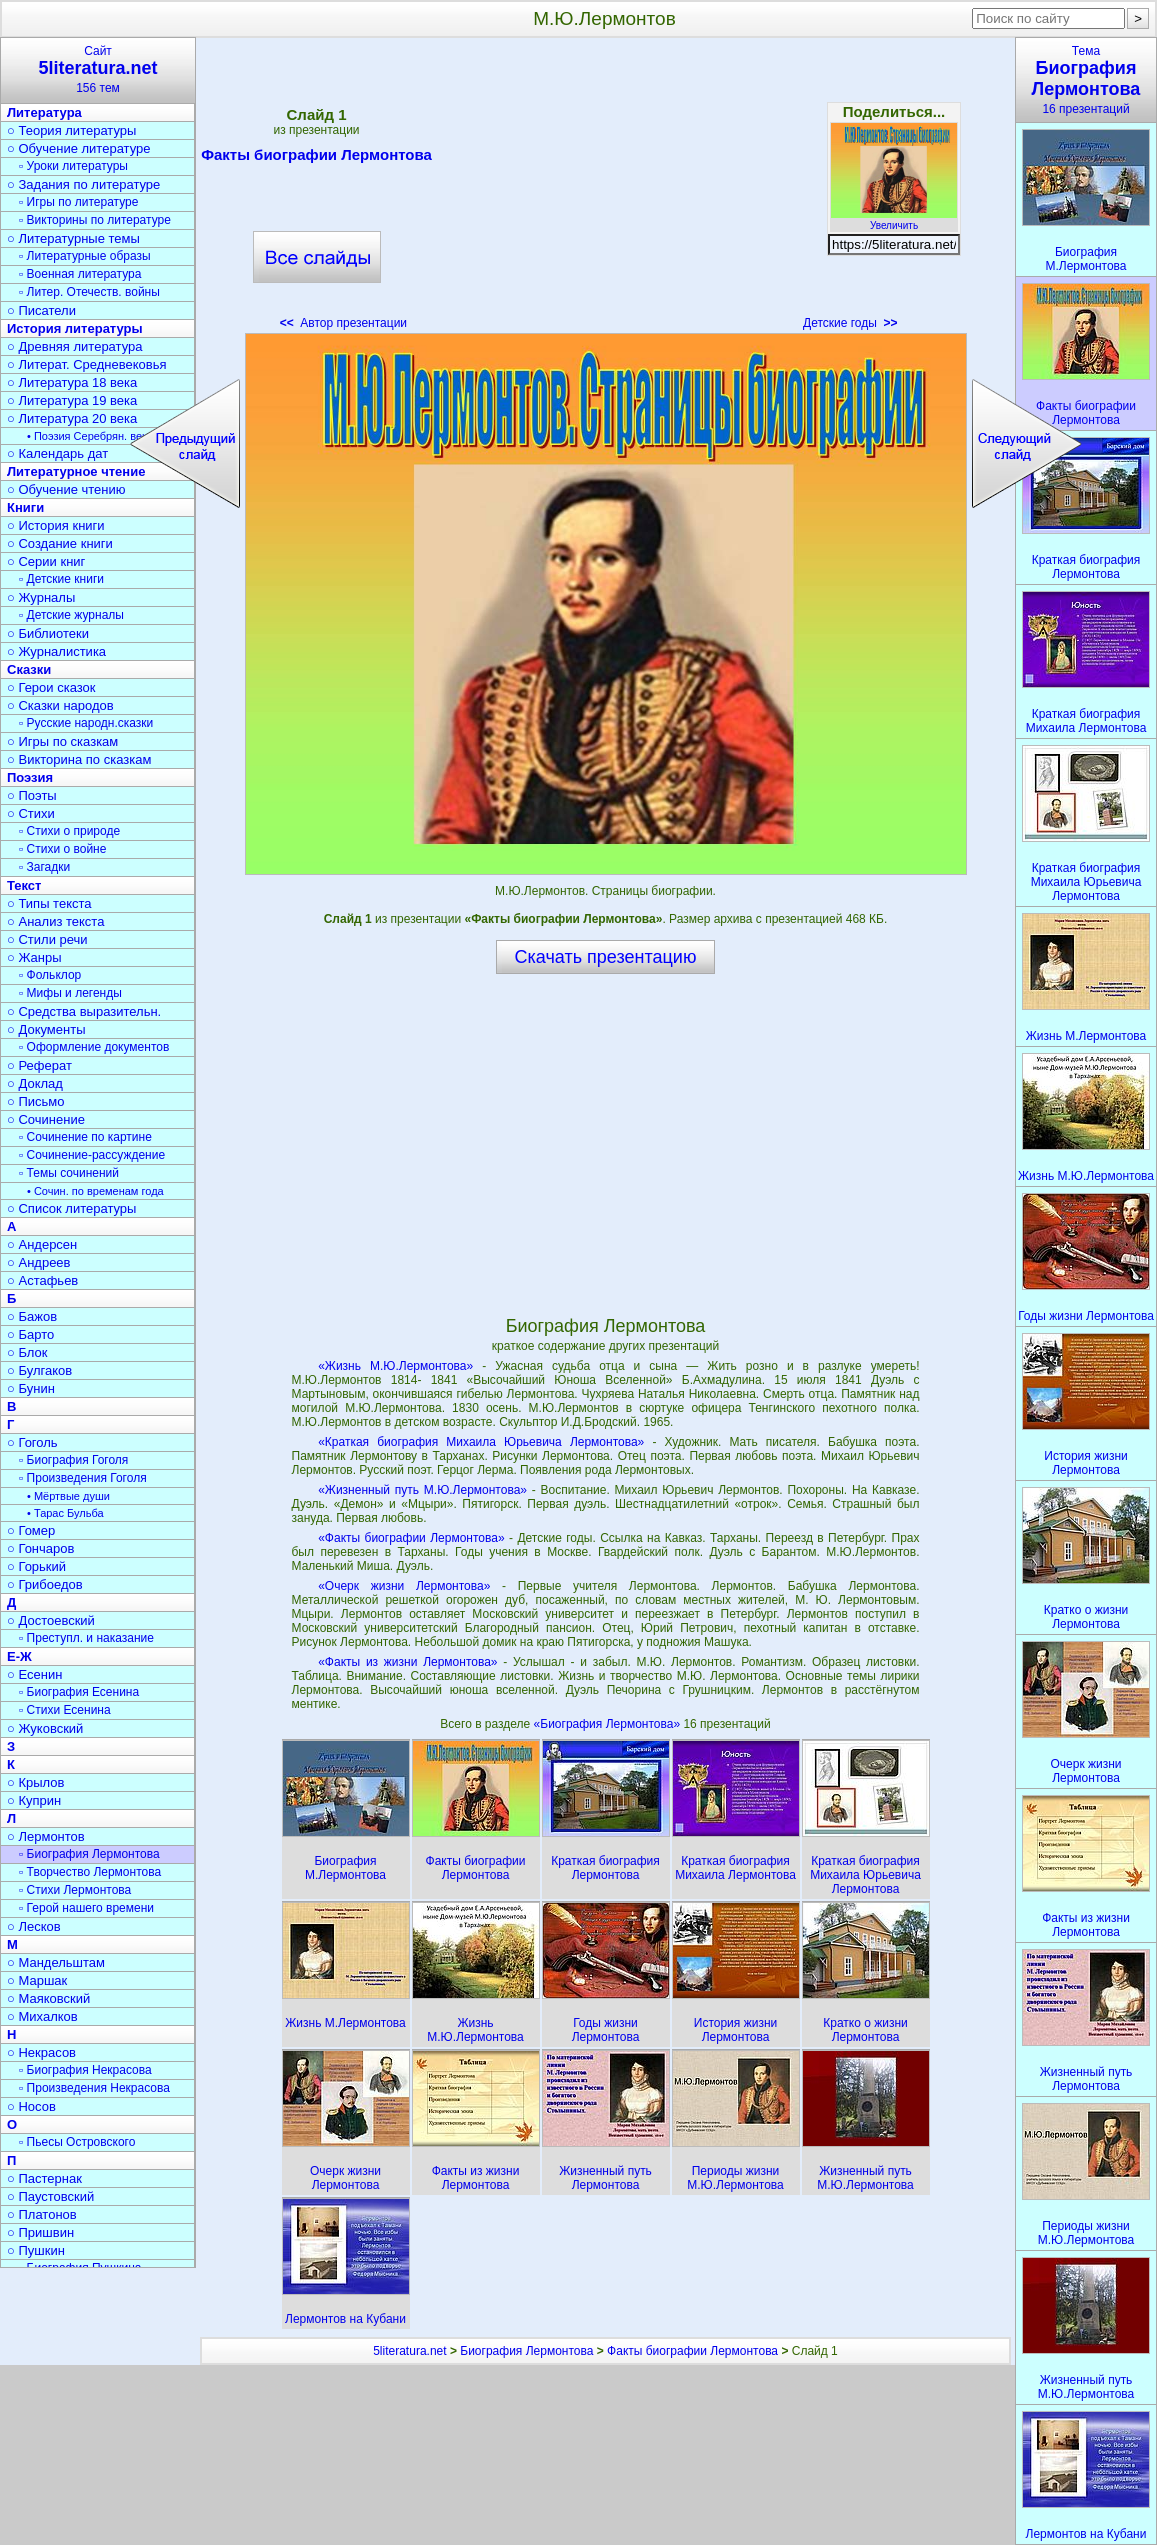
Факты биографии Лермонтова (316, 158)
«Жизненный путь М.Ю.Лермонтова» (422, 1490)
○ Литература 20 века (72, 418)
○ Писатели (41, 310)
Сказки (29, 669)
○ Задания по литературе (83, 184)
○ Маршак (37, 1980)
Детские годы (850, 323)
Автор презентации (343, 323)
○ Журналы (41, 597)
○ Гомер (31, 1530)
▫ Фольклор (50, 975)
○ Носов (31, 2106)
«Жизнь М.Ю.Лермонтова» (395, 1366)
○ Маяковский (48, 1998)
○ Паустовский (50, 2196)
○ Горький (36, 1566)
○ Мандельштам (56, 1962)
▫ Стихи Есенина (65, 1710)
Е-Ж (19, 1656)
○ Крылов (35, 1782)
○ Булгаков (39, 1370)
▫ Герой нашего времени (86, 1908)
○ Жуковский (45, 1728)
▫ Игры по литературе (78, 202)
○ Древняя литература (74, 346)
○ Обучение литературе (79, 148)
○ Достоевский (51, 1620)
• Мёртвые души (68, 1496)
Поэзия (30, 777)
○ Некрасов (41, 2052)
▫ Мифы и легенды (70, 993)
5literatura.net (409, 2351)
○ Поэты (32, 795)
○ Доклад (35, 1083)
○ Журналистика (56, 651)
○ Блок (27, 1352)
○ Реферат (39, 1065)
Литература (44, 112)
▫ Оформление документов (94, 1047)
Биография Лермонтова (526, 2351)
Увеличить (894, 220)
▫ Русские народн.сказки (86, 723)
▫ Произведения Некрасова (94, 2088)
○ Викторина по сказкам (79, 759)
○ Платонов (42, 2214)
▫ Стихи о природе (69, 831)
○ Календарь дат (57, 453)
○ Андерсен (42, 1244)
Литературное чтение (76, 471)
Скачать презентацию (606, 957)
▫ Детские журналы (71, 615)
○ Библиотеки (48, 633)
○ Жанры (34, 957)
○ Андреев (39, 1262)
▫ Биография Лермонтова (89, 1854)
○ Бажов (32, 1316)
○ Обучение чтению (66, 489)
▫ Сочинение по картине (85, 1137)
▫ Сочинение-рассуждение (92, 1155)
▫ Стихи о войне (62, 849)
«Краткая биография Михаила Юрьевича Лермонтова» (481, 1442)
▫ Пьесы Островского (77, 2142)
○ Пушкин (36, 2250)
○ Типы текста (49, 903)
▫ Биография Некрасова (85, 2070)
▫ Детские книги (61, 579)
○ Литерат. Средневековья (87, 364)
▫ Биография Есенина (79, 1692)
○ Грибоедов (45, 1584)
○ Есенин (34, 1674)
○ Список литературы (71, 1208)
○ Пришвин (40, 2232)
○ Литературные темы (73, 238)
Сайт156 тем (98, 69)
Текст (24, 885)
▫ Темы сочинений (69, 1173)
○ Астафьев (42, 1280)
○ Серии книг (46, 561)
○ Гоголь (32, 1442)
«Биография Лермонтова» (609, 1724)
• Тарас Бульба (65, 1513)
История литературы (75, 328)
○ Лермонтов (46, 1836)
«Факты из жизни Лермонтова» (407, 1662)
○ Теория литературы (71, 130)
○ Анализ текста (55, 921)
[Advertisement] (605, 190)
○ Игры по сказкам (62, 741)
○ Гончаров (40, 1548)
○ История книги (56, 525)
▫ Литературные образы (85, 256)
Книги (25, 507)
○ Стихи (31, 813)
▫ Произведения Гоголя (83, 1478)
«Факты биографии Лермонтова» (411, 1538)
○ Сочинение (46, 1119)
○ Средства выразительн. (84, 1011)
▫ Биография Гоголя (73, 1460)
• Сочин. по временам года (95, 1191)
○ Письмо (36, 1101)
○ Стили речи (47, 939)
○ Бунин (31, 1388)
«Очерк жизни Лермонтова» (404, 1586)
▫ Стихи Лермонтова (75, 1890)
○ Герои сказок (51, 687)
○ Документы (46, 1029)
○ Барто (30, 1334)
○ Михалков (42, 2016)
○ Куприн (34, 1800)
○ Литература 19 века (72, 400)
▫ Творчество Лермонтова (90, 1872)
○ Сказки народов (60, 705)
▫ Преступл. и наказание (86, 1638)
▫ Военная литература (80, 274)
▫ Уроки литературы (73, 166)
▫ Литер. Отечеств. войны (89, 292)
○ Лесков (34, 1926)
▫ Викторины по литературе (95, 220)
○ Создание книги (60, 543)
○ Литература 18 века (72, 382)
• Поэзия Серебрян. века (90, 436)
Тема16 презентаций (1086, 80)
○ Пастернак (44, 2178)
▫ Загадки (44, 867)
